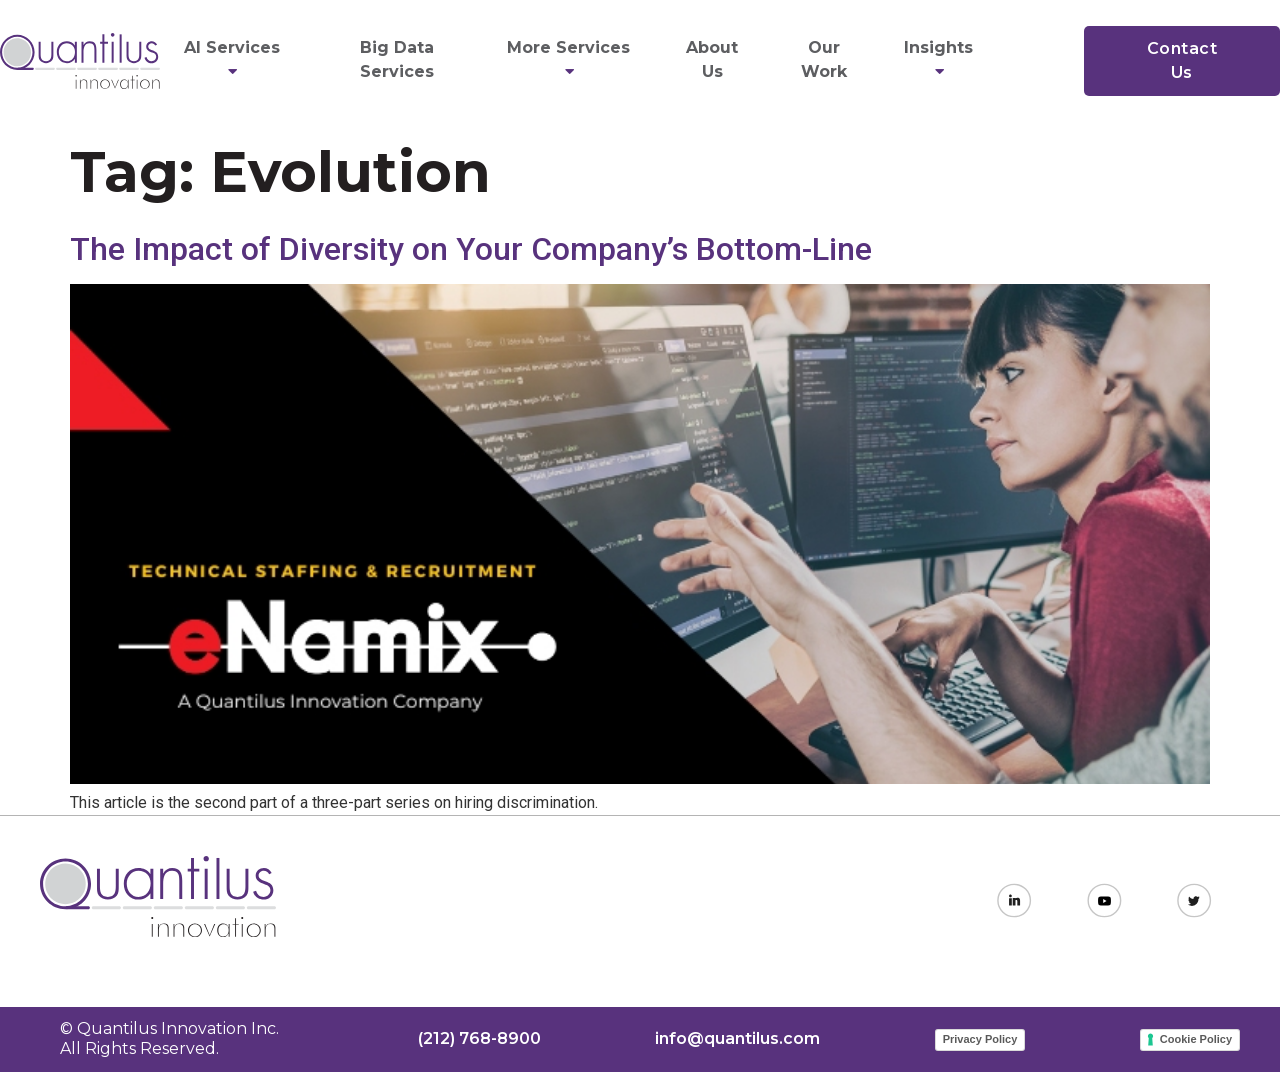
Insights (941, 59)
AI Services (235, 59)
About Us (712, 59)
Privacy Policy (980, 1039)
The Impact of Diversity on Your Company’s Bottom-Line (471, 249)
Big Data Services (397, 59)
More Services (571, 59)
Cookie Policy (1196, 1039)
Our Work (824, 59)
